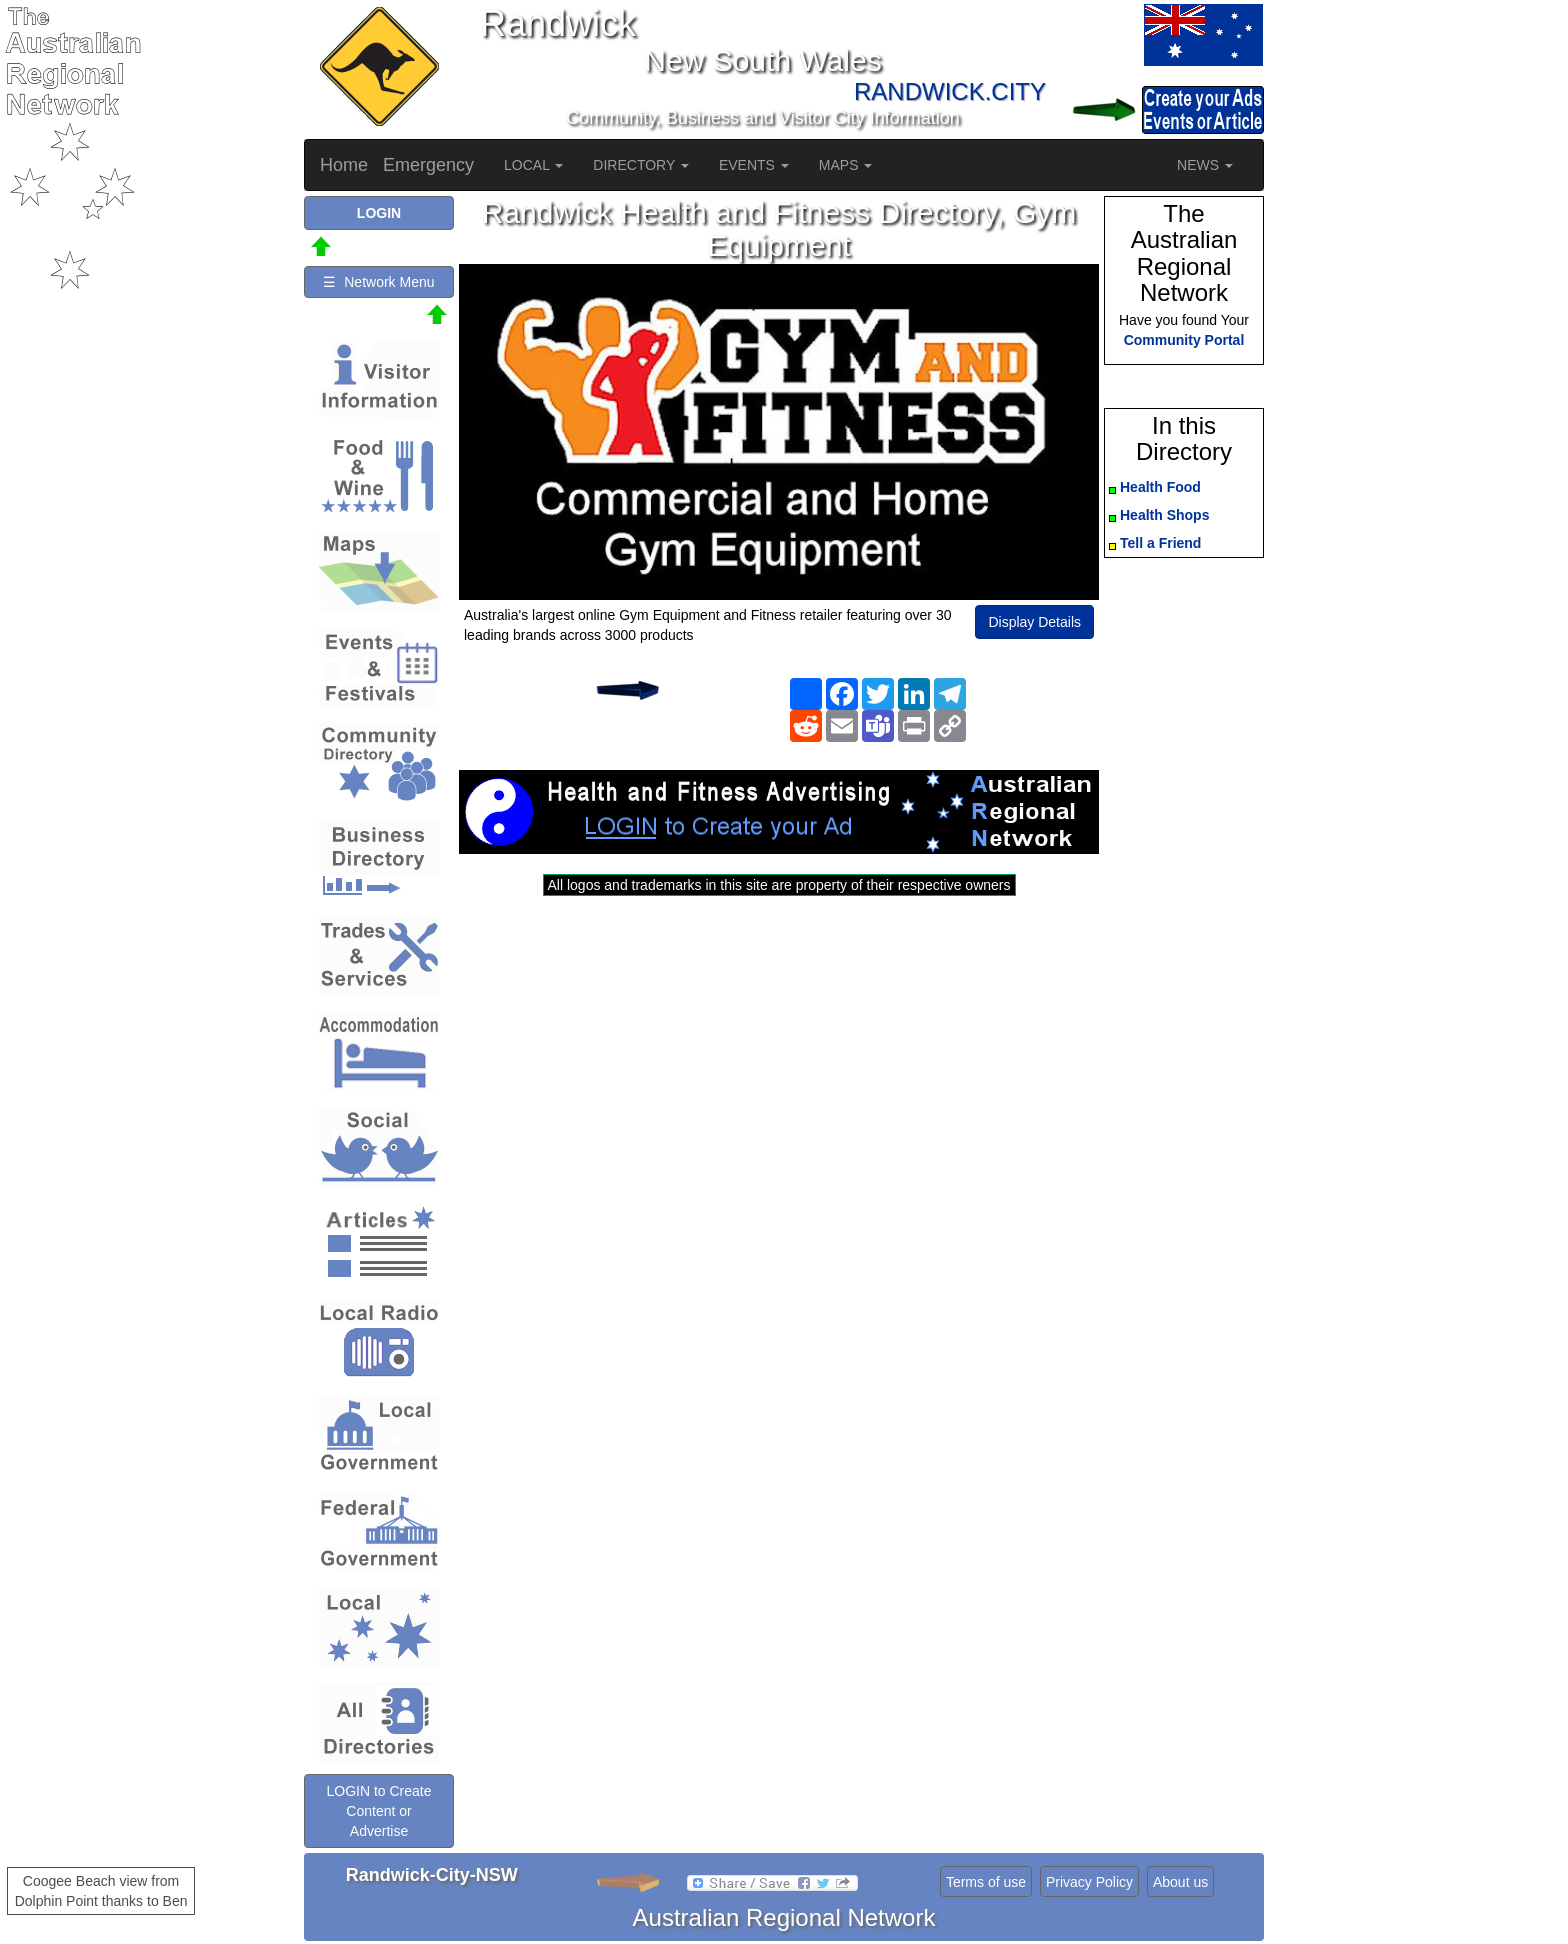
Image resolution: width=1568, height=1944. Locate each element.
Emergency (428, 165)
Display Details (1034, 622)
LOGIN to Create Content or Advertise (378, 1811)
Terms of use (986, 1882)
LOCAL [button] (533, 165)
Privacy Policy (1089, 1882)
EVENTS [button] (754, 165)
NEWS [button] (1205, 165)
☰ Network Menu (378, 282)
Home (344, 165)
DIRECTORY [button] (641, 165)
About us (1180, 1882)
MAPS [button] (846, 165)
